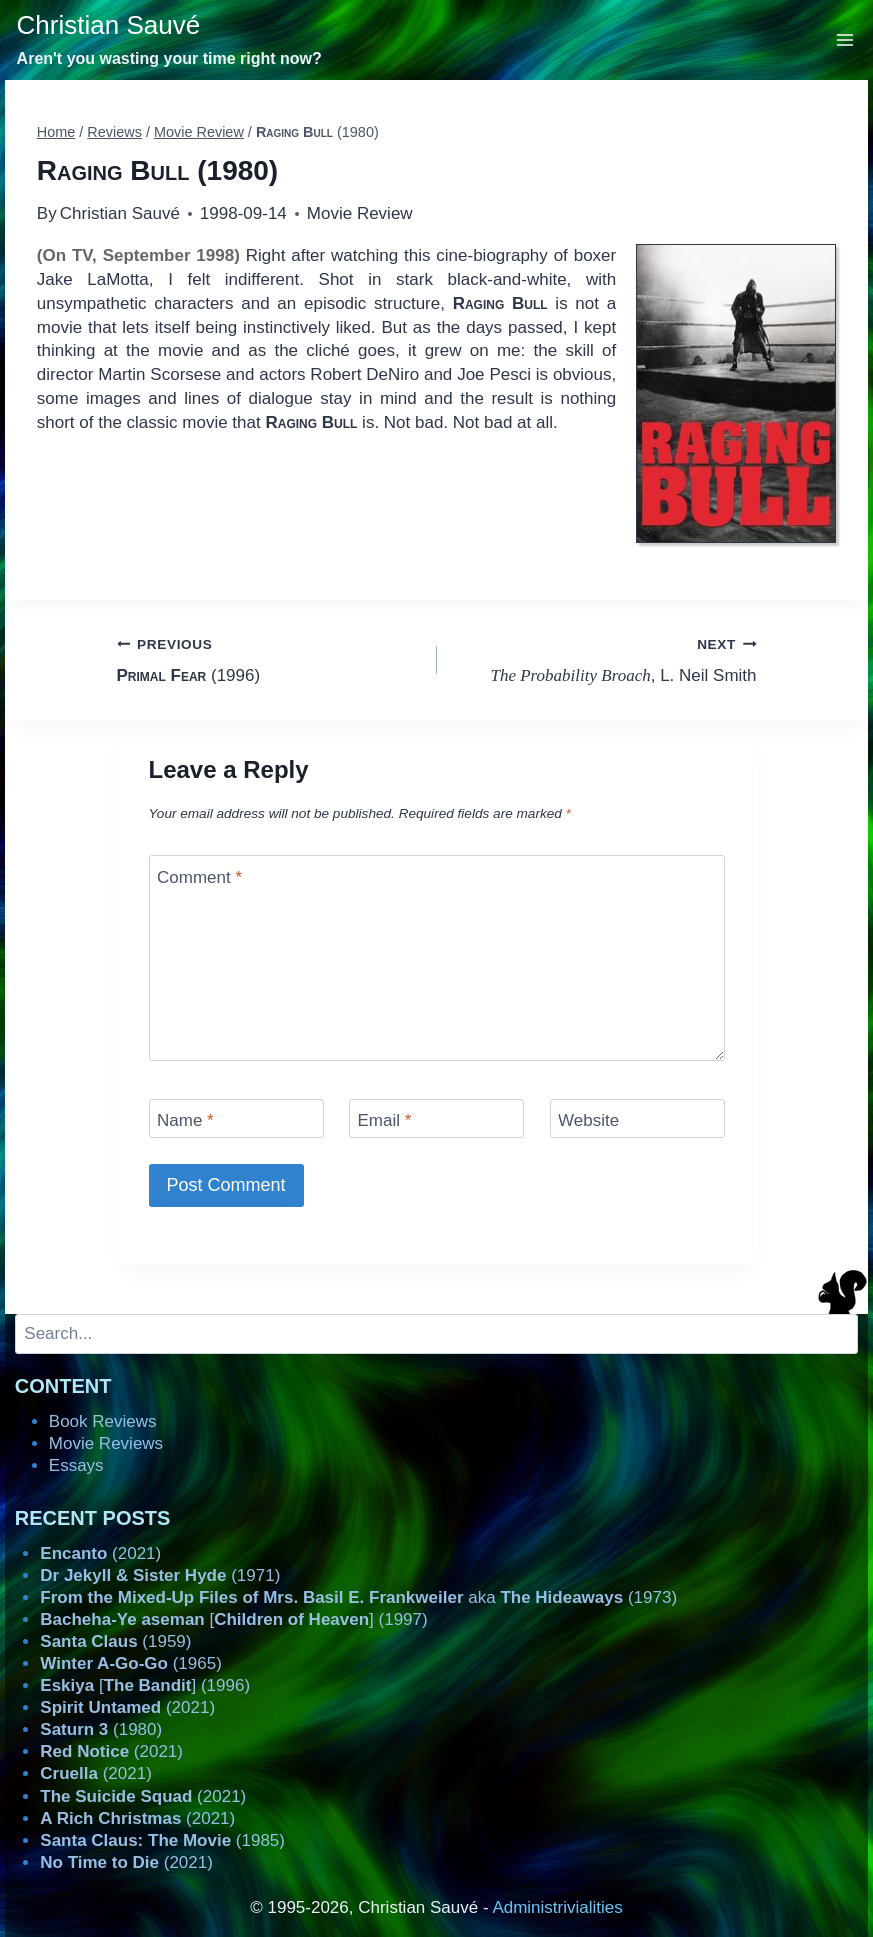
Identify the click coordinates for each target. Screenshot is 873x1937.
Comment (199, 876)
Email (385, 1120)
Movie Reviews (106, 1443)
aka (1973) (358, 1597)
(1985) (162, 1840)
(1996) (268, 658)
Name (185, 1120)
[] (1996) (145, 1685)
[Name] (236, 1118)
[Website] (637, 1118)
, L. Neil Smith (605, 658)
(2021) (100, 1553)
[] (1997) (233, 1619)
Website (588, 1120)
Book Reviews (103, 1421)
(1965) (131, 1663)
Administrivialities (557, 1907)
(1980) (101, 1729)
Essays (76, 1465)
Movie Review (360, 213)
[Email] (436, 1118)
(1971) (160, 1575)
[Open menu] (845, 39)
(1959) (115, 1641)
